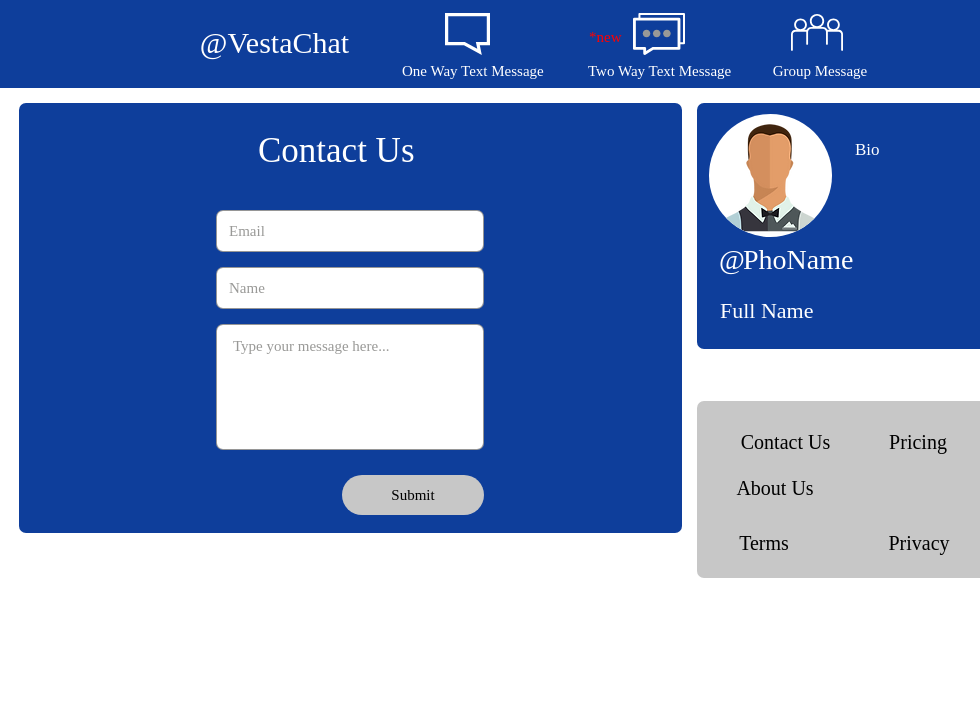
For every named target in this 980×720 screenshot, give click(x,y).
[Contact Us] (785, 441)
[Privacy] (919, 542)
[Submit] (413, 495)
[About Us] (775, 487)
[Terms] (764, 542)
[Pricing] (918, 441)
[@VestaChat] (274, 43)
